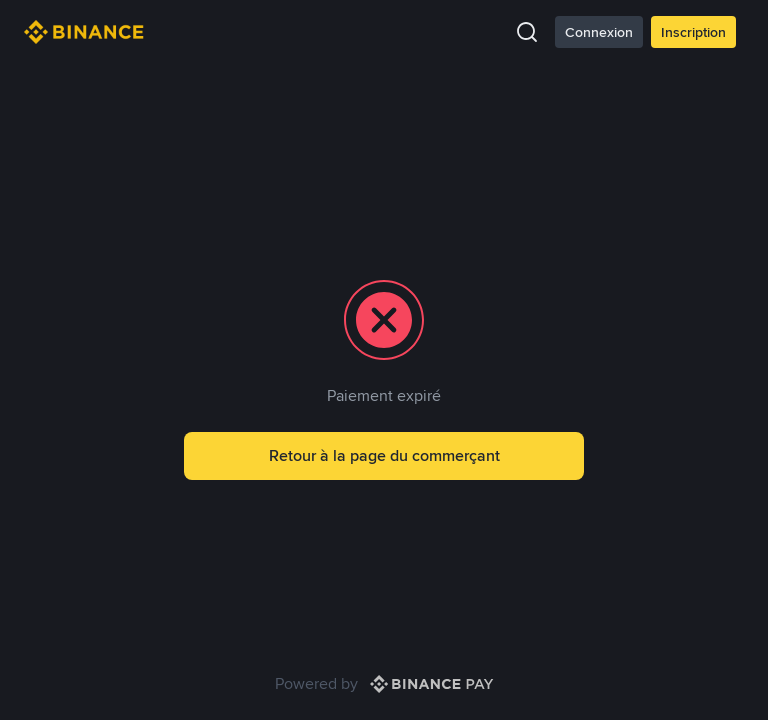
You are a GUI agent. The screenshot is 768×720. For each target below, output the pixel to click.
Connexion (599, 32)
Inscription (693, 32)
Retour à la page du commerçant (384, 455)
